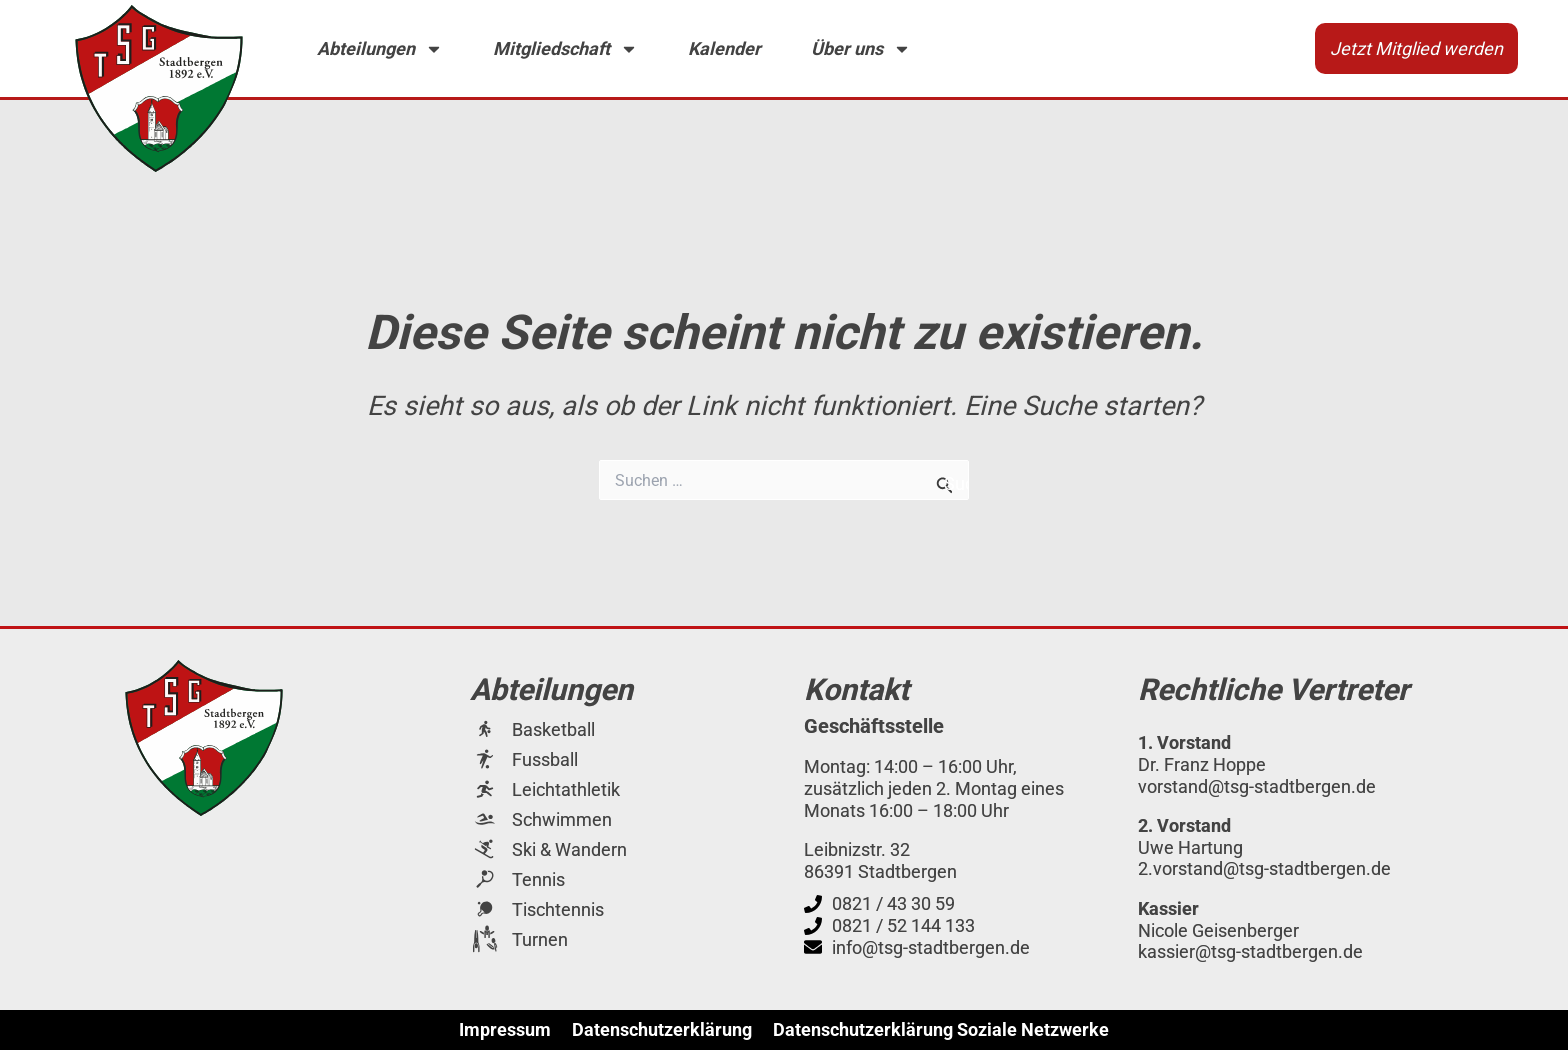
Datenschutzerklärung (662, 1030)
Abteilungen (380, 49)
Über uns (861, 49)
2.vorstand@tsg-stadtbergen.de (1264, 868)
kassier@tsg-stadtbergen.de (1250, 951)
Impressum (505, 1030)
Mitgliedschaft (565, 49)
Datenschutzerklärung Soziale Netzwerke (941, 1030)
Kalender (724, 48)
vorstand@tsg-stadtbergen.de (1257, 786)
